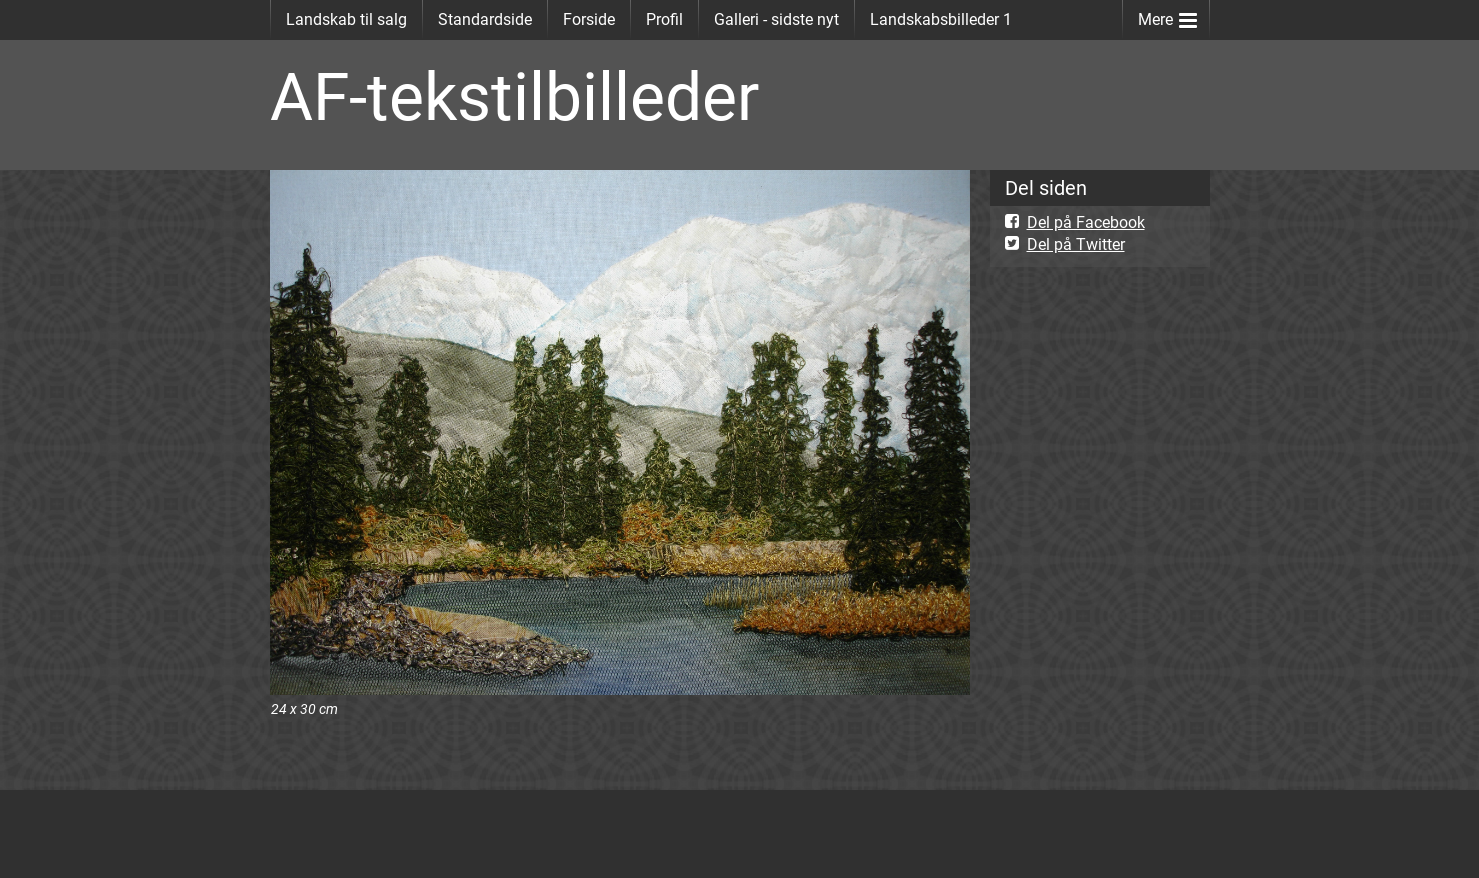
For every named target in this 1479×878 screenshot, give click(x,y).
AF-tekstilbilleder (514, 97)
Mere (1167, 15)
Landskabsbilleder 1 (941, 19)
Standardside (485, 19)
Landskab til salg (346, 19)
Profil (664, 19)
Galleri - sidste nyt (776, 19)
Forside (589, 19)
